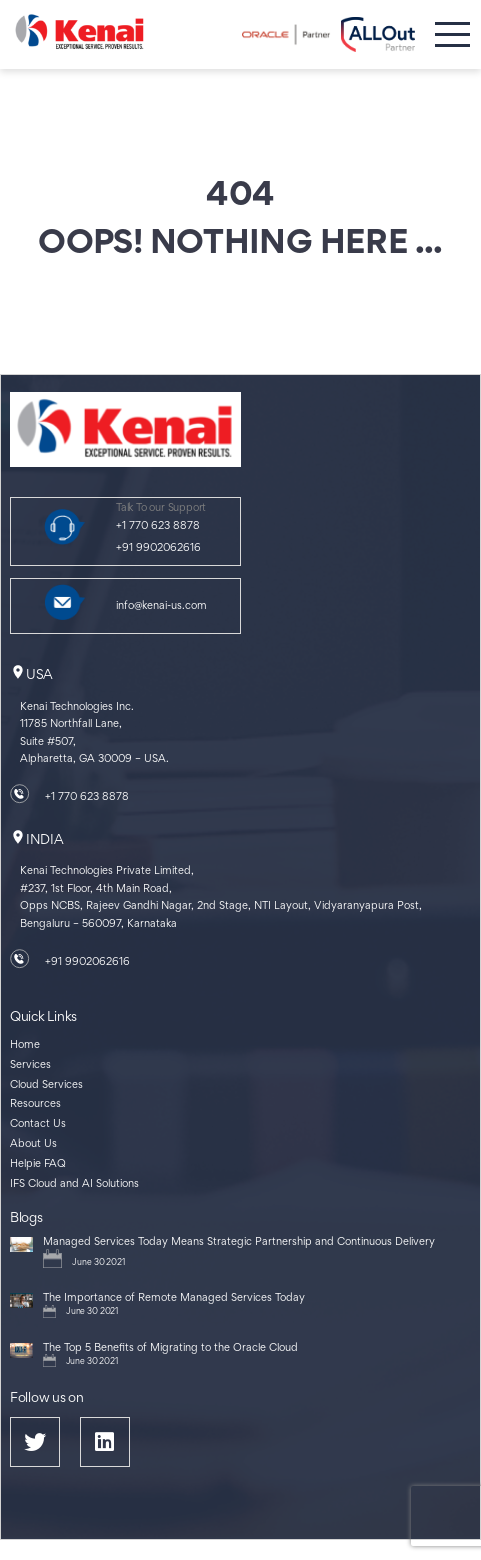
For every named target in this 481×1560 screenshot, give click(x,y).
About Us (33, 1144)
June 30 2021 (98, 1263)
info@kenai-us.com (161, 606)
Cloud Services (46, 1085)
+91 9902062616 (158, 548)
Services (30, 1065)
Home (25, 1045)
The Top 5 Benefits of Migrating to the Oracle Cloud (170, 1348)
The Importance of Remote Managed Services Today (174, 1298)
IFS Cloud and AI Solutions (74, 1184)
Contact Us (38, 1124)
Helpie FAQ (38, 1164)
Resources (35, 1104)
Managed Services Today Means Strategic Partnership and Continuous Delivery (239, 1242)
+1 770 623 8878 (158, 526)
